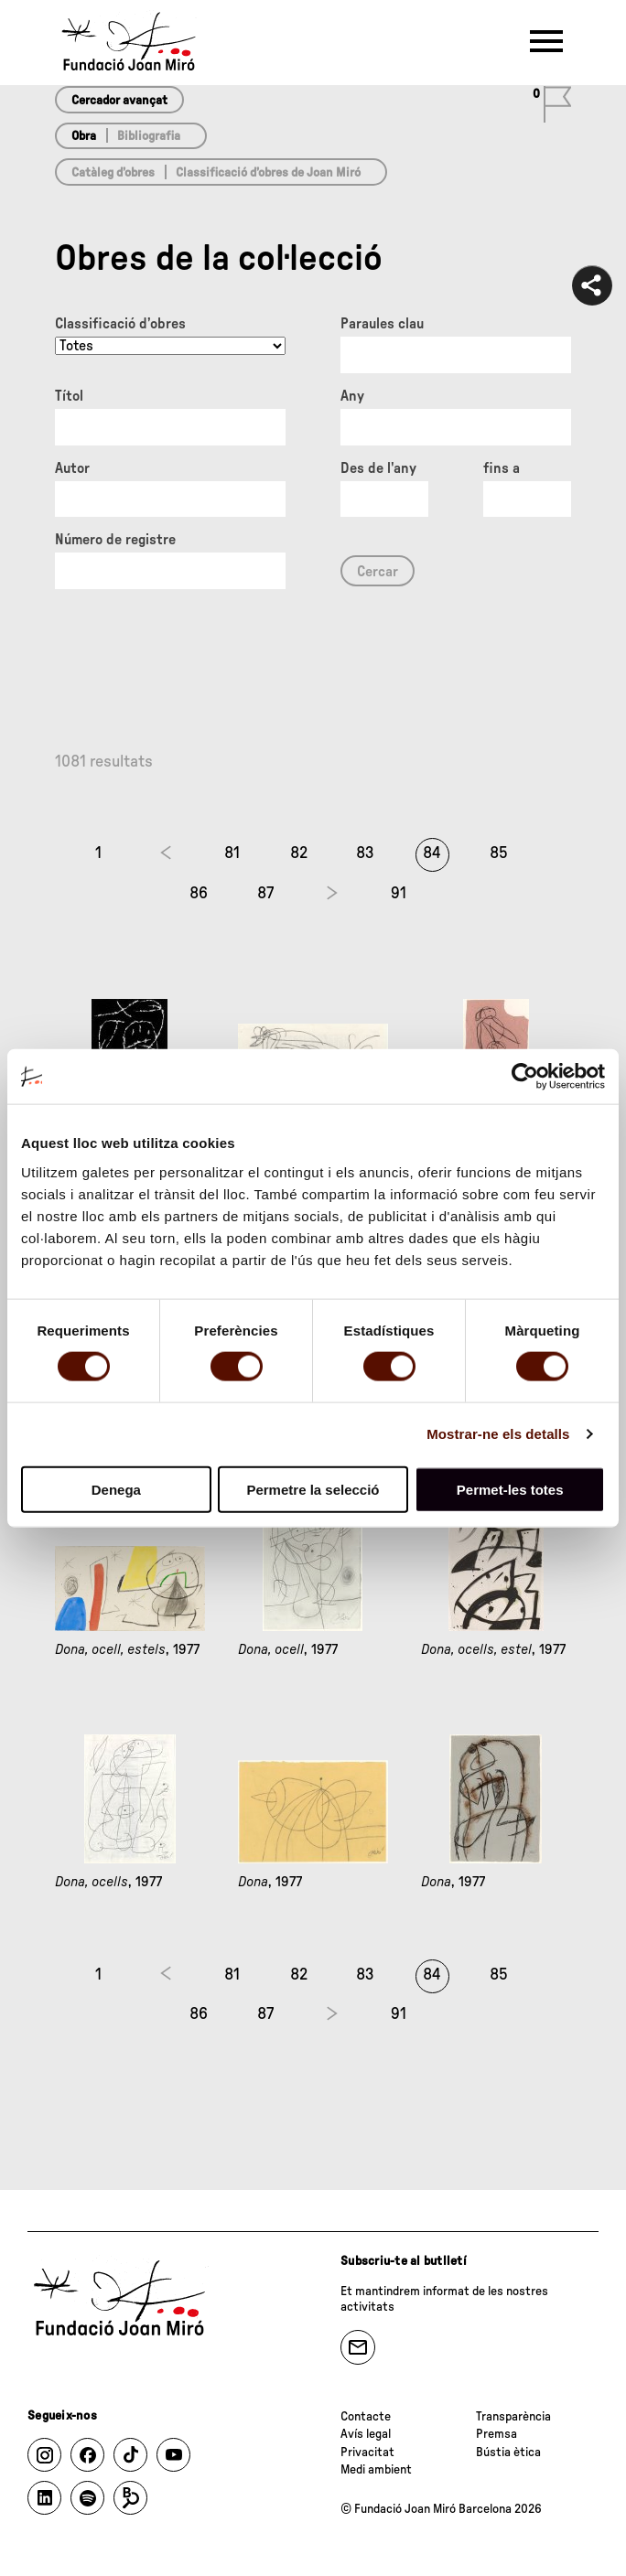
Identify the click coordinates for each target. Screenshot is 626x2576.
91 (398, 894)
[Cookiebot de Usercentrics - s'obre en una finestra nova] (525, 1076)
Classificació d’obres (120, 324)
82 (299, 853)
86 (198, 894)
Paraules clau (382, 324)
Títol (69, 396)
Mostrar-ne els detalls (497, 1434)
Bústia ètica (508, 2452)
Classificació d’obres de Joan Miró (268, 172)
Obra (83, 136)
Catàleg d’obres (113, 172)
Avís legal (365, 2434)
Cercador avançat (119, 100)
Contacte (365, 2416)
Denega (116, 1489)
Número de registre (115, 539)
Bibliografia (148, 136)
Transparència (513, 2416)
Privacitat (367, 2452)
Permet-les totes (510, 1489)
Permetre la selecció (312, 1489)
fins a (501, 468)
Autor (72, 468)
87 (265, 894)
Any (352, 396)
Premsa (496, 2434)
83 (365, 853)
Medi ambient (376, 2469)
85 (499, 853)
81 (232, 853)
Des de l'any (378, 468)
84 (432, 853)
